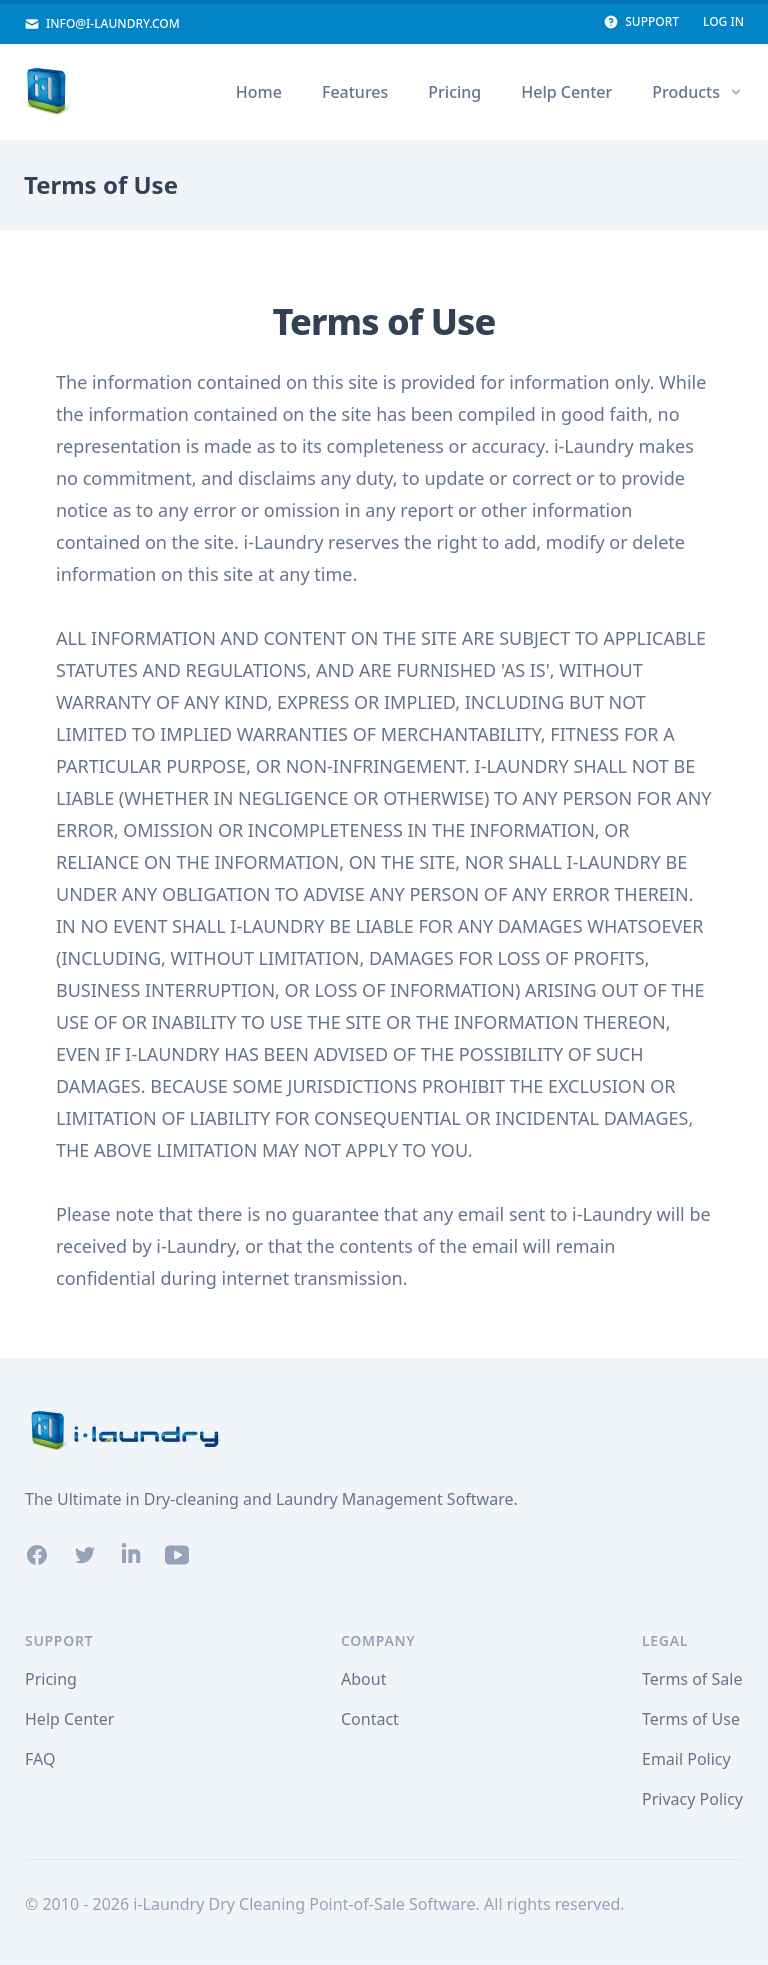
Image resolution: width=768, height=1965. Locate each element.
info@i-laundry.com (102, 24)
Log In (723, 22)
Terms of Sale (692, 1679)
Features (355, 92)
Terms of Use (691, 1719)
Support (641, 22)
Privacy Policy (692, 1799)
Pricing (454, 92)
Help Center (566, 92)
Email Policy (686, 1759)
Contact (370, 1719)
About (363, 1679)
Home (259, 92)
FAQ (40, 1759)
